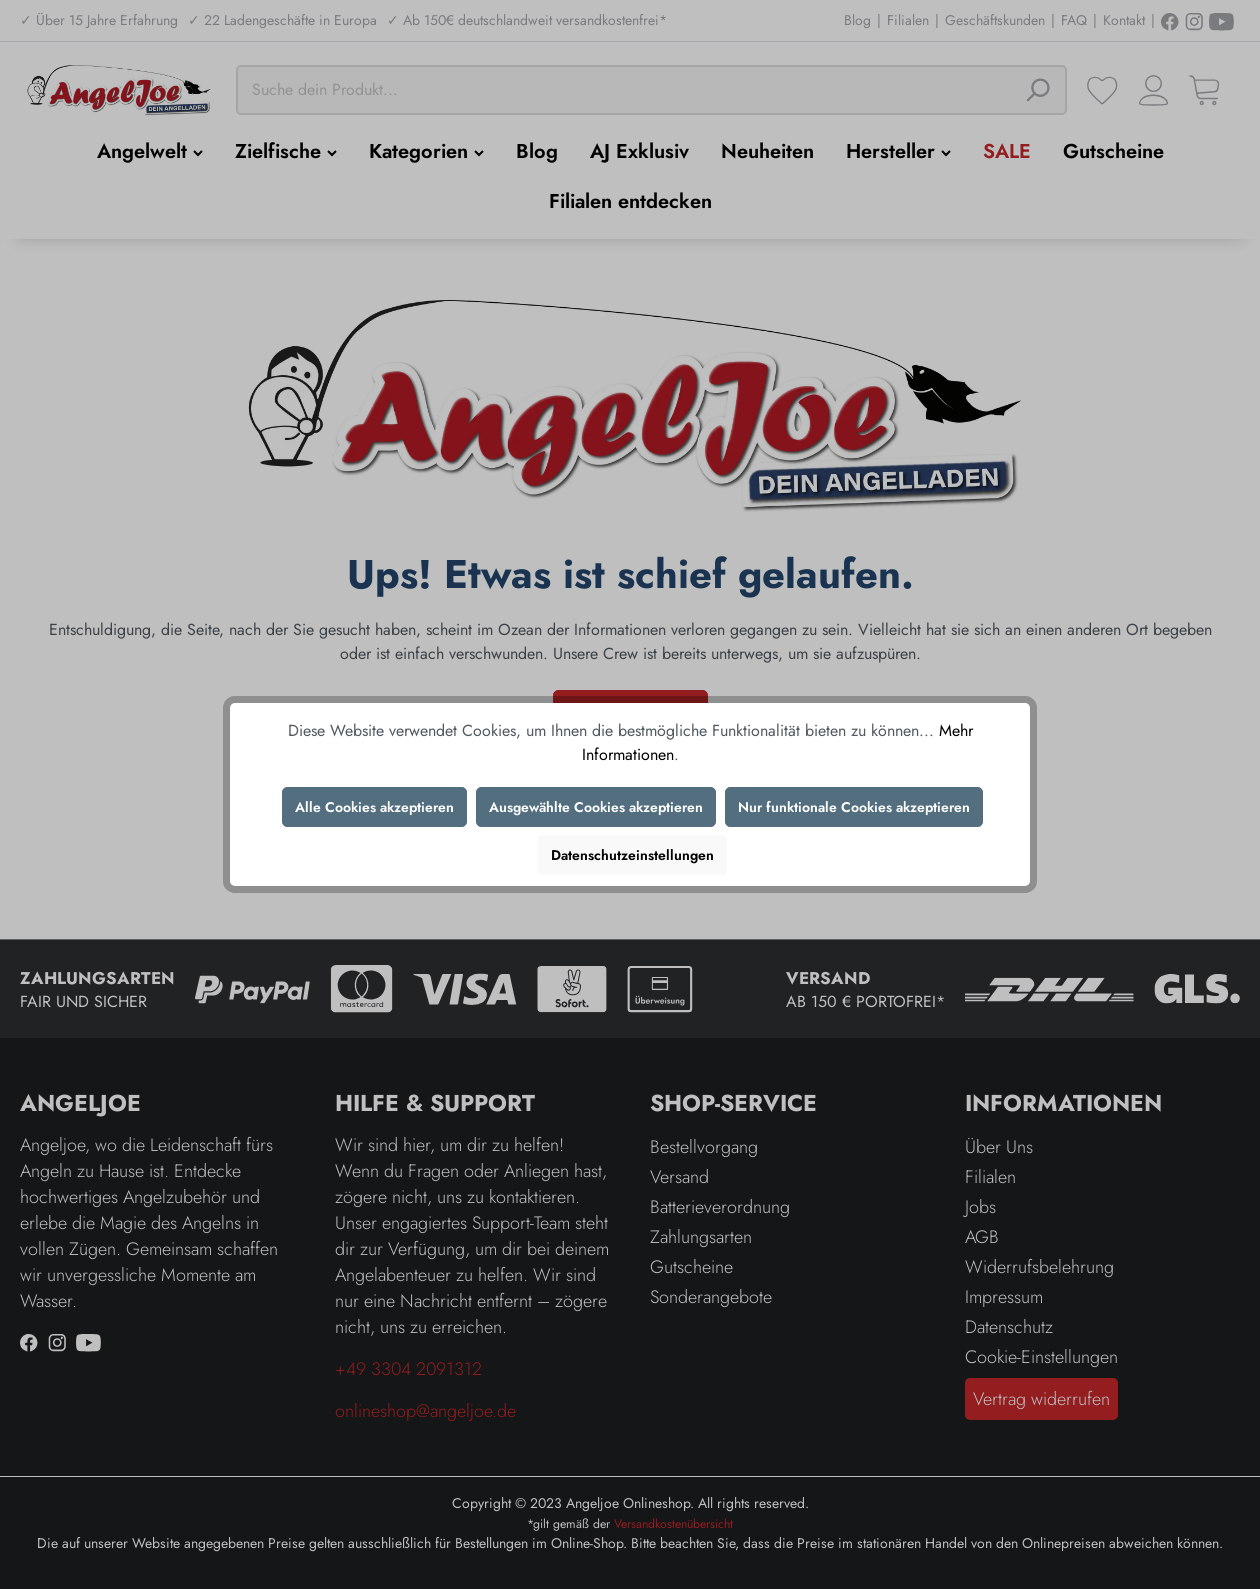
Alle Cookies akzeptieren (374, 807)
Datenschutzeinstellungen (632, 855)
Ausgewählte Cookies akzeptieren (596, 807)
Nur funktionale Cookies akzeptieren (854, 807)
